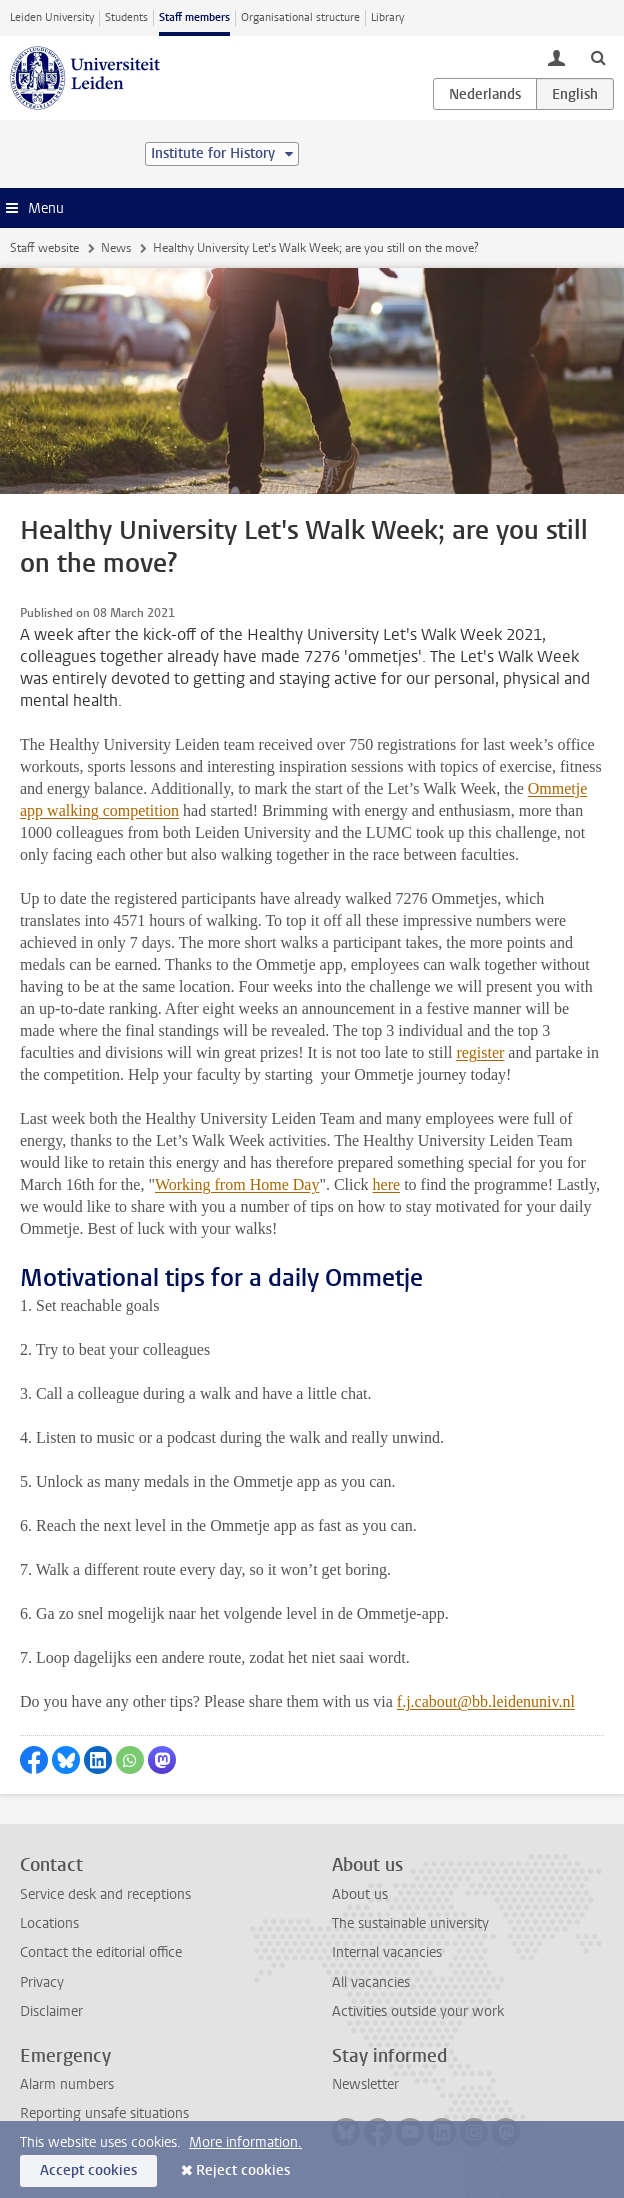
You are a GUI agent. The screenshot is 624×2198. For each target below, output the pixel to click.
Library (387, 17)
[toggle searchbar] (598, 57)
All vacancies (371, 1982)
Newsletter (365, 2084)
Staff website (44, 248)
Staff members (194, 17)
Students (126, 17)
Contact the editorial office (101, 1952)
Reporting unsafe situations (104, 2113)
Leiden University (52, 17)
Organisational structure (300, 17)
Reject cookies (243, 2170)
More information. (245, 2142)
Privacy (42, 1982)
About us (360, 1894)
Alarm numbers (67, 2084)
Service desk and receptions (105, 1894)
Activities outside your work (418, 2011)
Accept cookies (88, 2170)
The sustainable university (410, 1923)
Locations (49, 1923)
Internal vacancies (387, 1952)
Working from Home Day (237, 1184)
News (116, 248)
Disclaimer (51, 2011)
